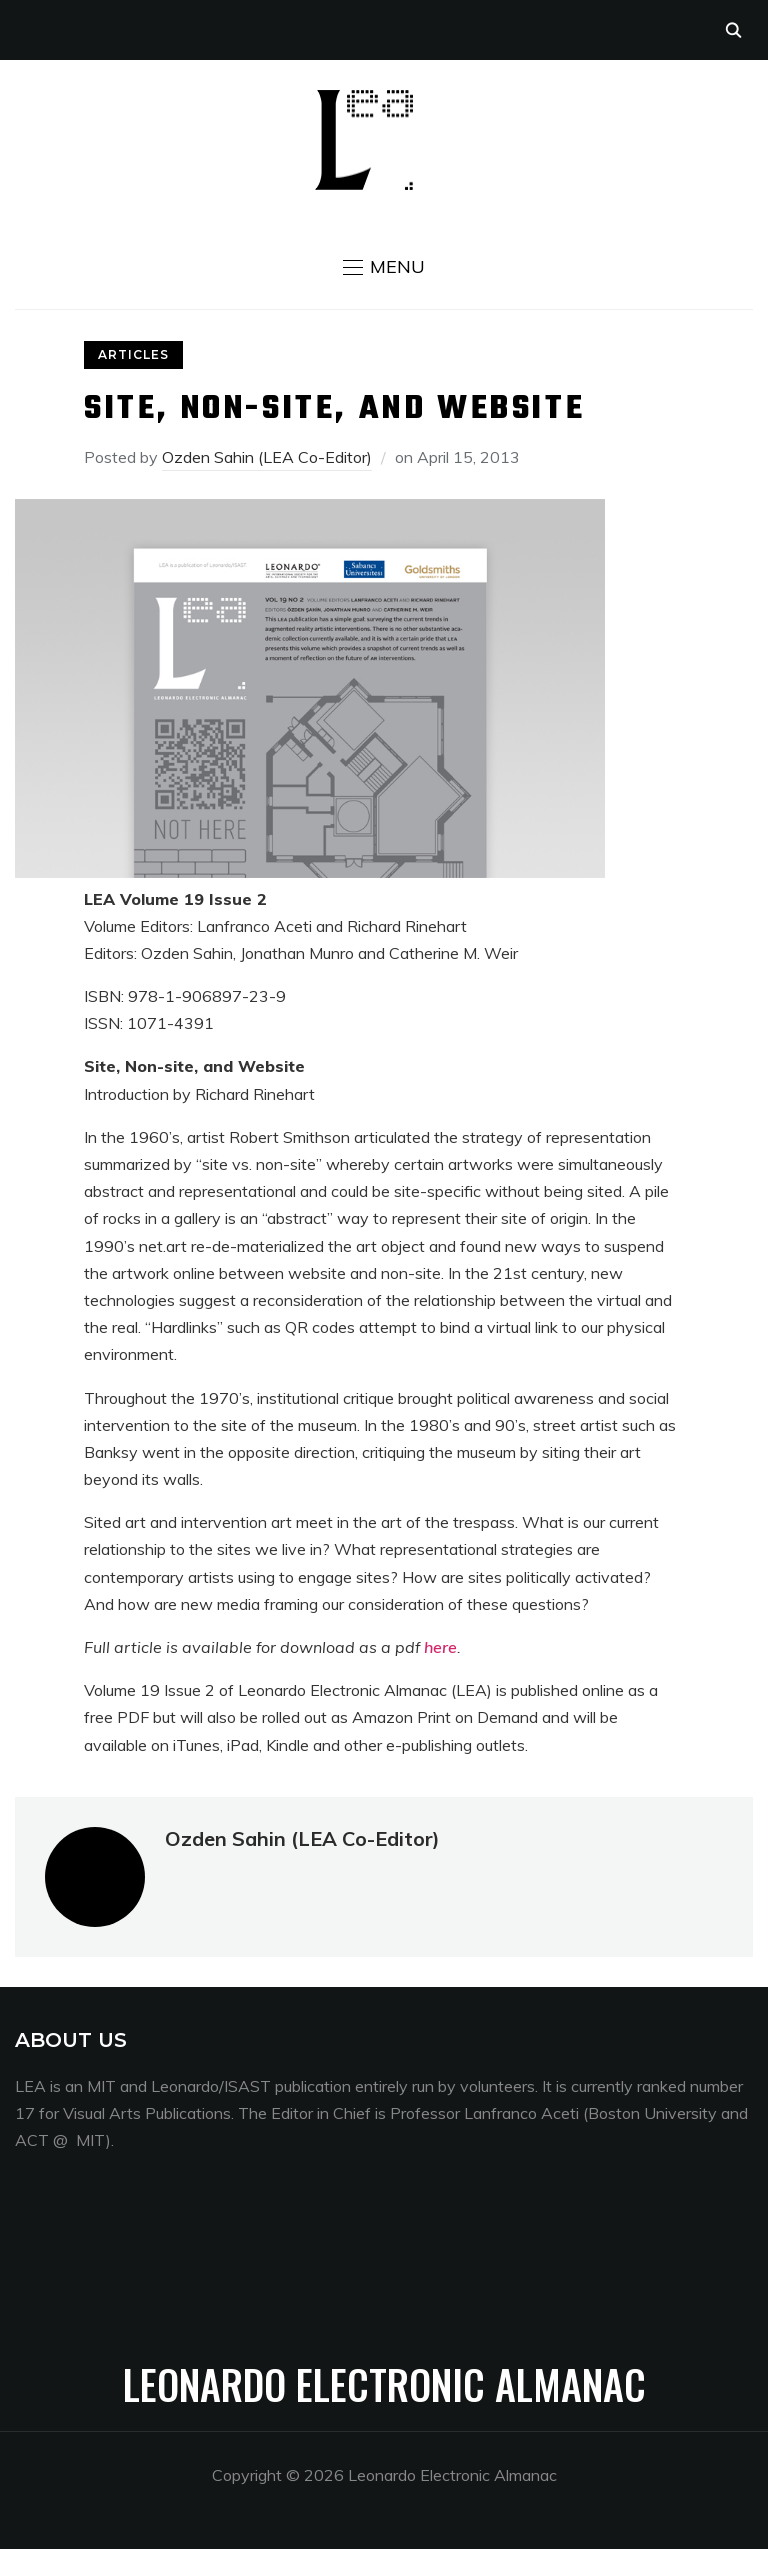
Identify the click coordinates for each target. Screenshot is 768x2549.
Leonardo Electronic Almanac (384, 2384)
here (440, 1647)
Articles (133, 354)
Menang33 (55, 2257)
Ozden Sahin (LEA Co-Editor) (267, 457)
